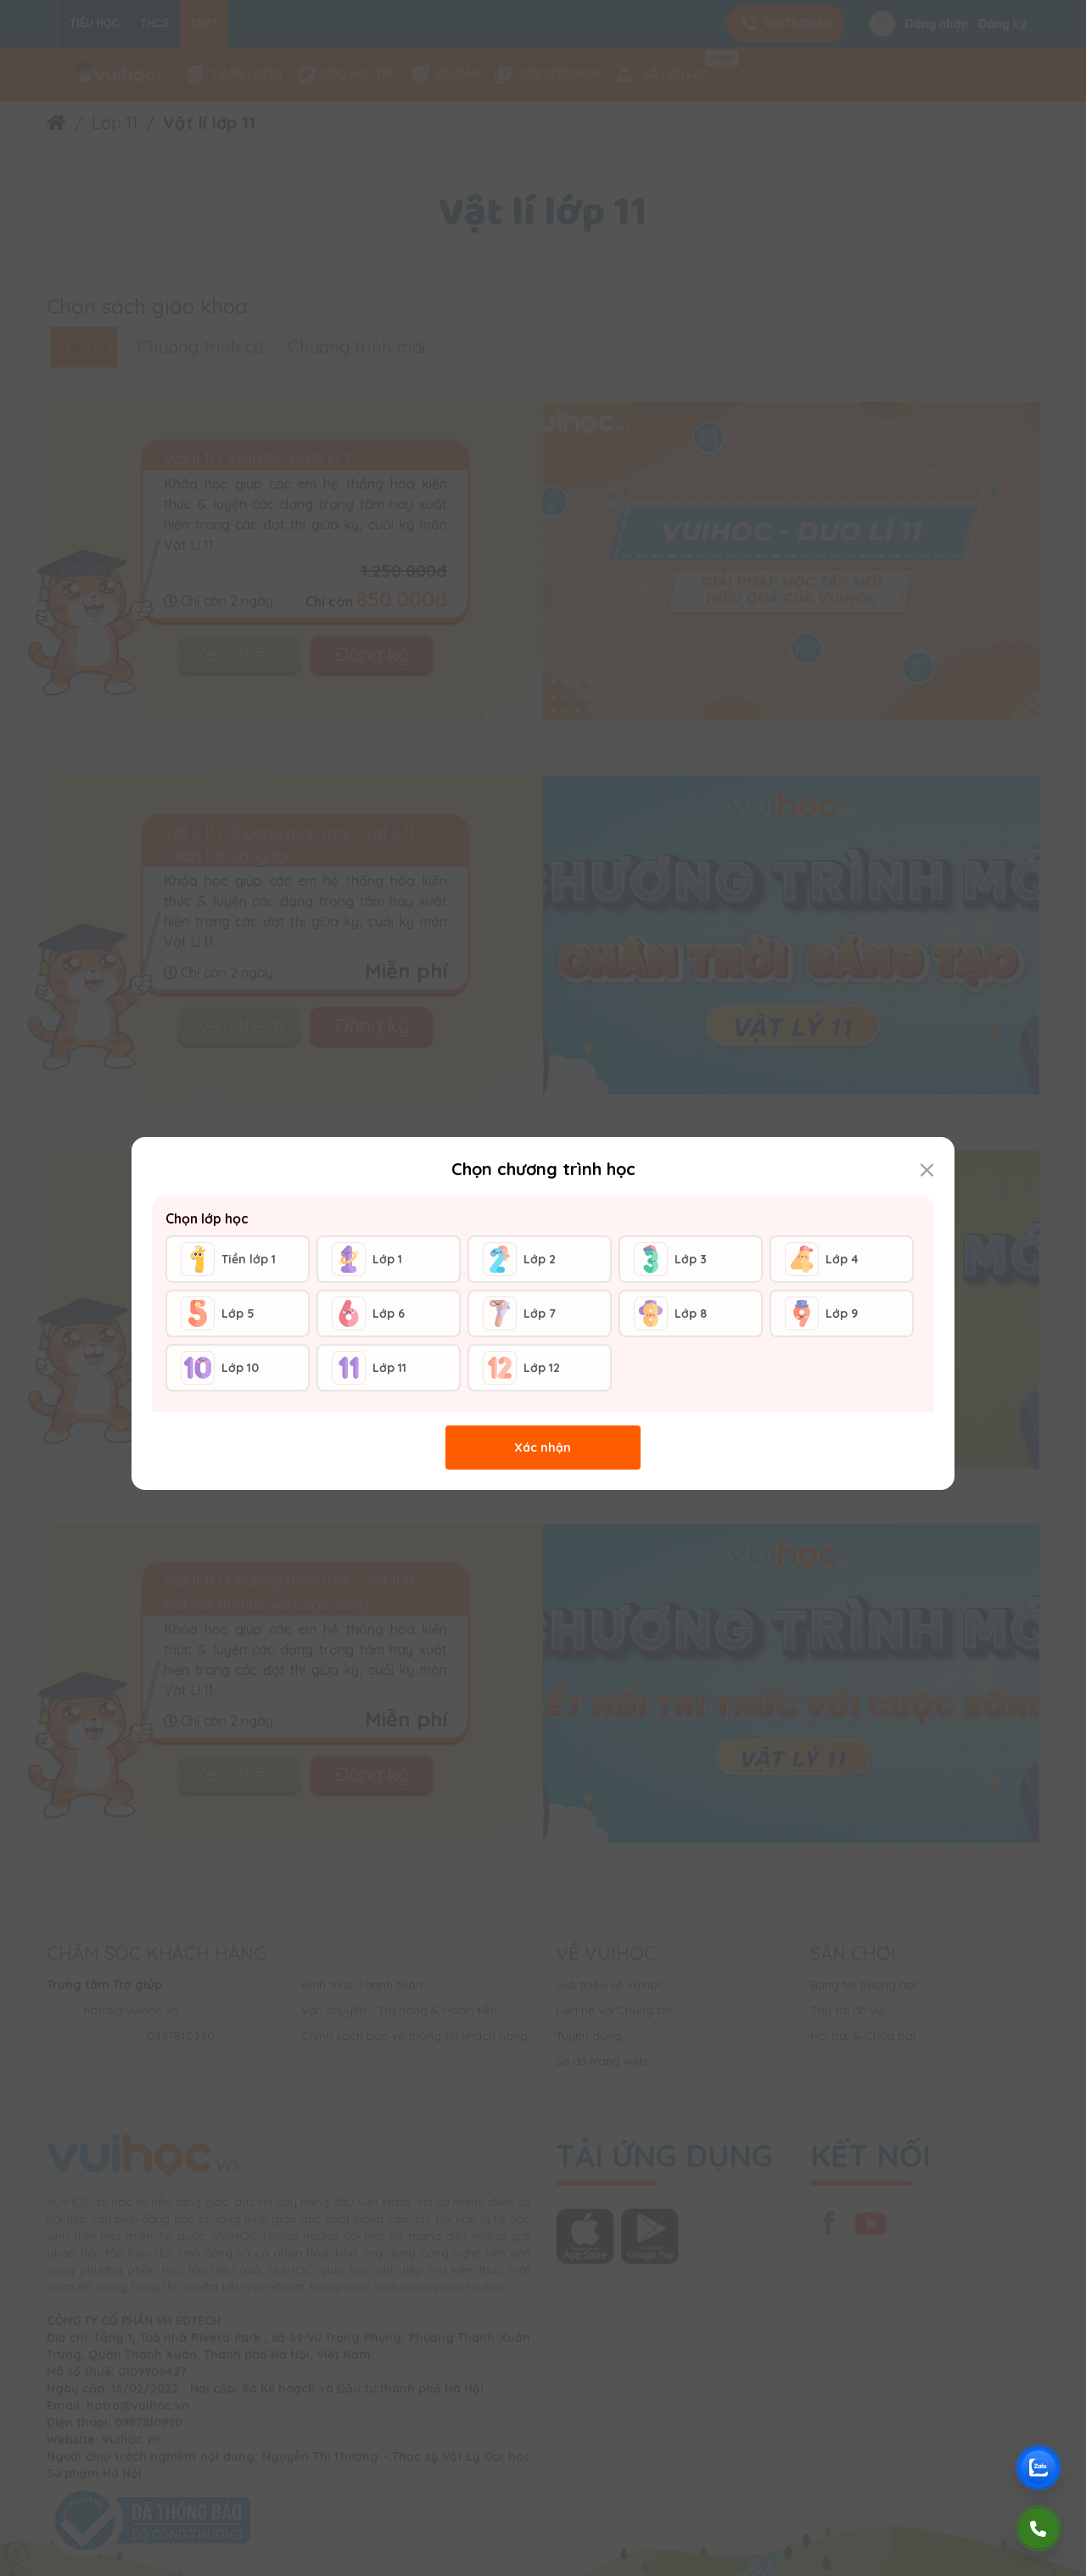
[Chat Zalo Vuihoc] (1038, 2467)
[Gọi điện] (1038, 2528)
